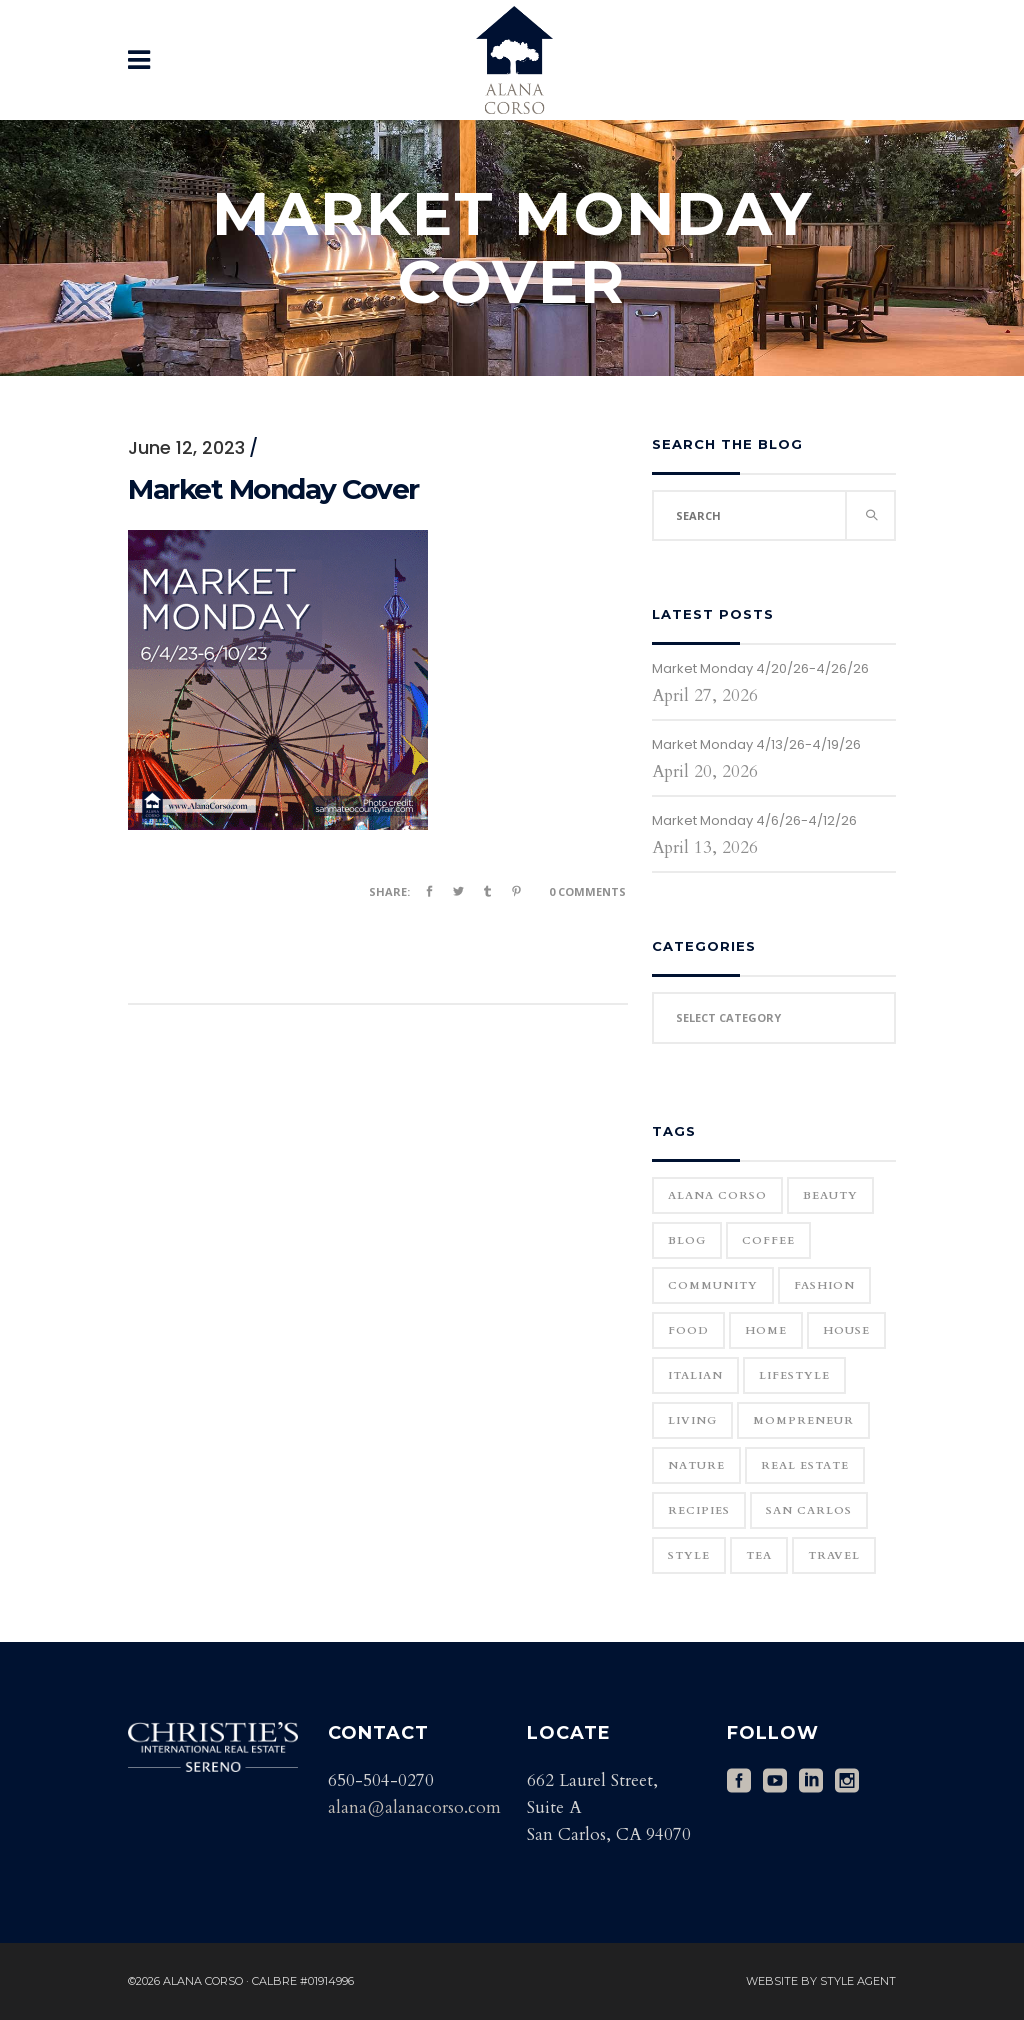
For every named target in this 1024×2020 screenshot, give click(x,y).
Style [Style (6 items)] (689, 1555)
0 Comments (587, 891)
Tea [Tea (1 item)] (759, 1555)
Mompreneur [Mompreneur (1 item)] (803, 1420)
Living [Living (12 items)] (692, 1420)
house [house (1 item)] (846, 1330)
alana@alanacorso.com (414, 1807)
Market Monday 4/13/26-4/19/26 (756, 744)
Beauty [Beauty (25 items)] (830, 1195)
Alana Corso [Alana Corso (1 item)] (717, 1195)
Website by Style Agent (821, 1981)
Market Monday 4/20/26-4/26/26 (760, 668)
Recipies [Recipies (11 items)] (699, 1510)
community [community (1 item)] (713, 1285)
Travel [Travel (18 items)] (834, 1555)
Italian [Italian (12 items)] (695, 1375)
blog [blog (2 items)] (687, 1240)
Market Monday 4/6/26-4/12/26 (754, 820)
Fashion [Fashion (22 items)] (824, 1285)
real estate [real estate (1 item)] (805, 1465)
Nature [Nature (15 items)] (696, 1465)
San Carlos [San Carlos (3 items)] (809, 1510)
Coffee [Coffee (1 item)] (768, 1240)
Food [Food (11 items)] (688, 1330)
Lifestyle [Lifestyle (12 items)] (794, 1375)
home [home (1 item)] (766, 1330)
